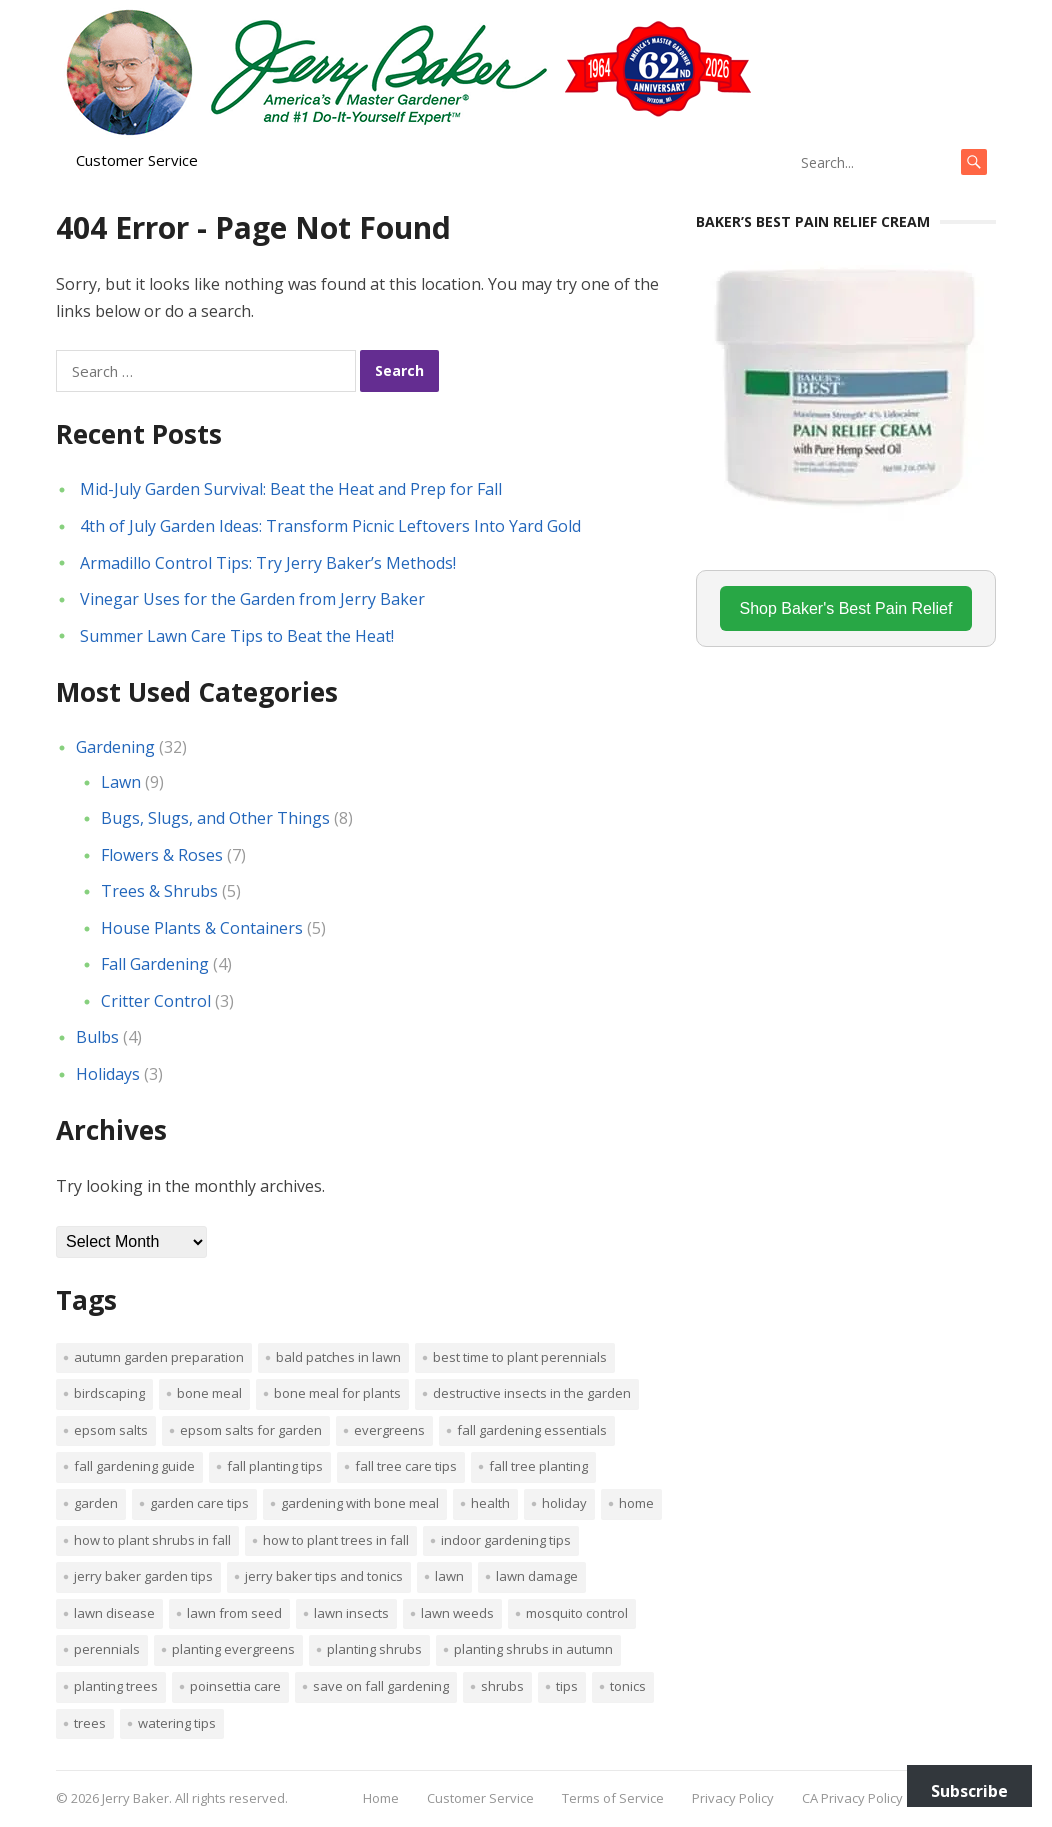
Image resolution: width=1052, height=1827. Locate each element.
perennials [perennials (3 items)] (107, 1649)
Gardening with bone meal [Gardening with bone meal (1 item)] (360, 1503)
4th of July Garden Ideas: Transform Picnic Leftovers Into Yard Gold (330, 526)
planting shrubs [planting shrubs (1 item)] (374, 1649)
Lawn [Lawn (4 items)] (449, 1576)
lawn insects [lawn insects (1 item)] (351, 1613)
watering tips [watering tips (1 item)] (177, 1723)
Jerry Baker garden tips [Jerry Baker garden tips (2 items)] (143, 1576)
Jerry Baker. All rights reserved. (195, 1798)
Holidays (108, 1074)
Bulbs (97, 1037)
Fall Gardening (155, 964)
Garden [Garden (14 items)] (96, 1503)
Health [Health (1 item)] (490, 1503)
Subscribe (969, 1791)
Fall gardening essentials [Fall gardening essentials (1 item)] (532, 1430)
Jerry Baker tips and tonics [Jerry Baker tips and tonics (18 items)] (324, 1576)
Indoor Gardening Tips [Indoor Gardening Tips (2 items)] (506, 1540)
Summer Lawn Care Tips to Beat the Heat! (237, 636)
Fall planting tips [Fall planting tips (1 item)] (275, 1466)
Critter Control (156, 1001)
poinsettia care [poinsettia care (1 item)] (235, 1686)
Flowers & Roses (162, 855)
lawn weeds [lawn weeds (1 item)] (457, 1613)
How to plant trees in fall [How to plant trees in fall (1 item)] (336, 1540)
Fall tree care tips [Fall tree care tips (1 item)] (406, 1466)
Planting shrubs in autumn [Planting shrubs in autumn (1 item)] (533, 1649)
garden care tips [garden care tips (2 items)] (199, 1503)
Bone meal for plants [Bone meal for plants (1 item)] (337, 1393)
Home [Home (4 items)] (636, 1503)
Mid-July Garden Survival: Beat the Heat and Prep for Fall (291, 489)
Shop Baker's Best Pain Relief (846, 608)
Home (381, 1798)
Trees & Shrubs (159, 891)
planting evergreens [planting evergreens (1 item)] (233, 1649)
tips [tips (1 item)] (567, 1686)
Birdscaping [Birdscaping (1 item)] (109, 1393)
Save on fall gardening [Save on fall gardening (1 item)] (381, 1686)
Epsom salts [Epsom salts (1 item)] (111, 1430)
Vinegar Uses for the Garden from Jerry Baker (252, 599)
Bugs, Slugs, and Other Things (215, 818)
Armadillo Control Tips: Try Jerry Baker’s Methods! (268, 563)
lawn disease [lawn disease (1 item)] (114, 1613)
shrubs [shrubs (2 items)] (502, 1686)
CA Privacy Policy (852, 1798)
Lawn (121, 782)
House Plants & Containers (202, 928)
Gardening (115, 747)
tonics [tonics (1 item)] (628, 1686)
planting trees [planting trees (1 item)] (116, 1686)
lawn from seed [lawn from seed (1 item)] (234, 1613)
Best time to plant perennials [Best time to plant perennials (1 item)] (520, 1357)
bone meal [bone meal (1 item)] (209, 1393)
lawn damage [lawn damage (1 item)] (537, 1576)
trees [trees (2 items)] (90, 1723)
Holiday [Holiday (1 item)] (564, 1503)
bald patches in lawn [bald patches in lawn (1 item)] (338, 1357)
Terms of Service (613, 1798)
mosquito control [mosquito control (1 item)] (577, 1613)
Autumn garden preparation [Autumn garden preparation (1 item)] (159, 1357)
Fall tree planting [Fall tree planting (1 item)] (538, 1466)
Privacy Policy (733, 1798)
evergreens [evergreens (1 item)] (389, 1430)
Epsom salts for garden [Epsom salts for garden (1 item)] (251, 1430)
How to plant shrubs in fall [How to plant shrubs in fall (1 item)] (152, 1540)
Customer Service (137, 160)
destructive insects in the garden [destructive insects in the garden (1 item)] (532, 1393)
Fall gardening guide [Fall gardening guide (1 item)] (134, 1466)
